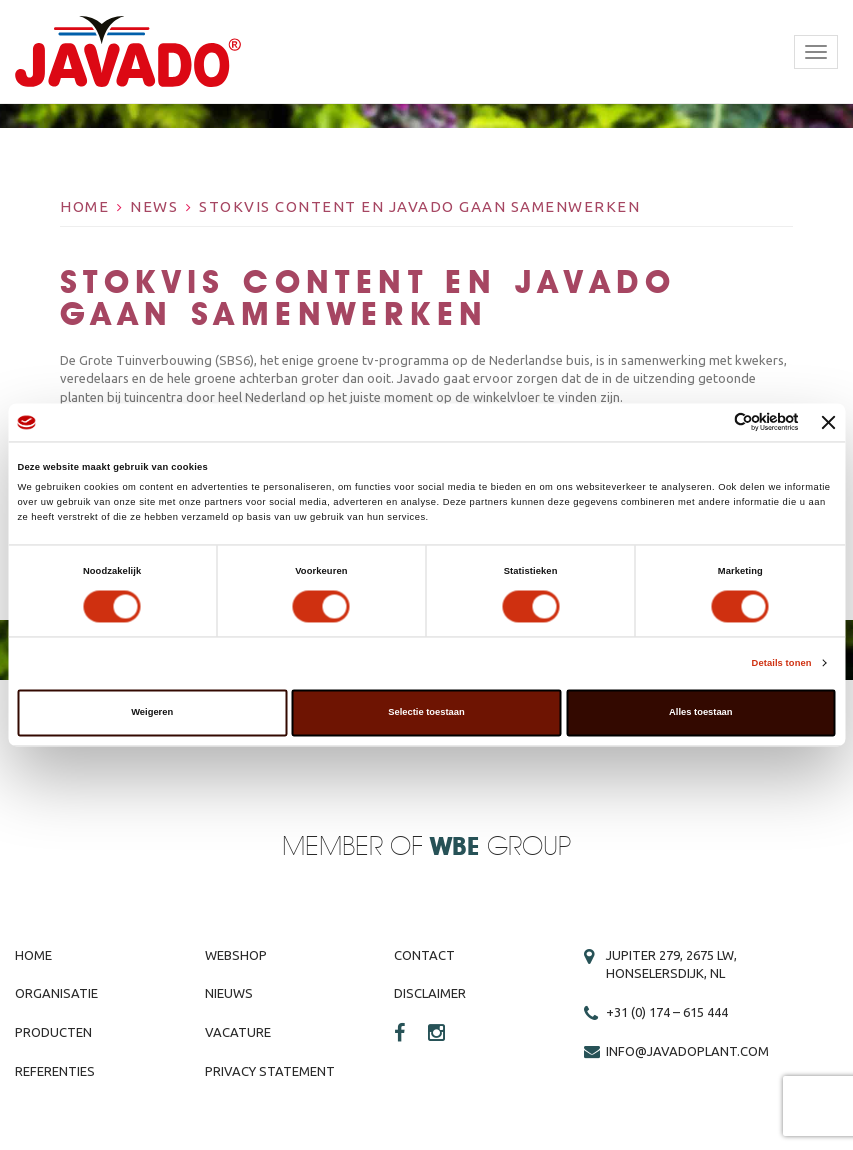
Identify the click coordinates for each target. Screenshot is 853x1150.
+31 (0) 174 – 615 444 (667, 1012)
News (154, 206)
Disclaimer (430, 993)
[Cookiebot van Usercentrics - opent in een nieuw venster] (711, 422)
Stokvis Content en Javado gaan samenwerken (419, 206)
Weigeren (152, 713)
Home (84, 206)
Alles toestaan (700, 713)
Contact (424, 955)
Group (500, 847)
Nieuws (229, 993)
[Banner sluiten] (829, 422)
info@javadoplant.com (687, 1051)
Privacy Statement (270, 1071)
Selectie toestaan (426, 713)
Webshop (236, 955)
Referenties (55, 1071)
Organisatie (56, 993)
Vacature (238, 1032)
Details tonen (782, 663)
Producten (53, 1032)
